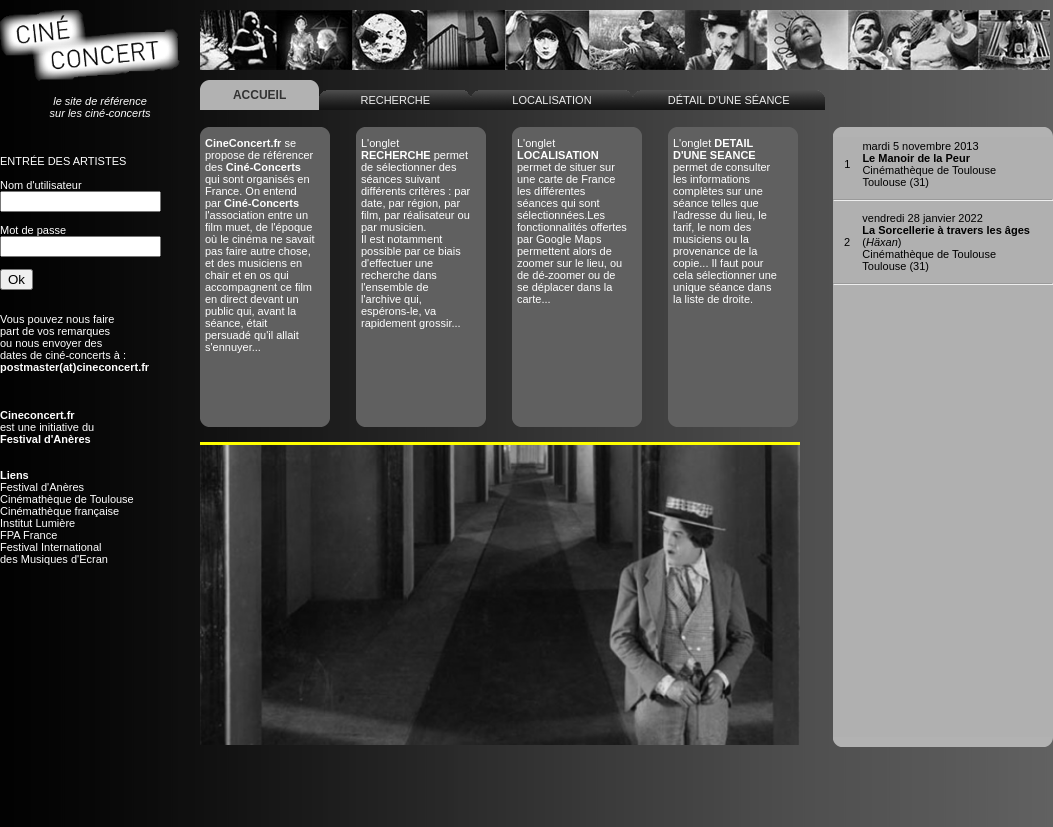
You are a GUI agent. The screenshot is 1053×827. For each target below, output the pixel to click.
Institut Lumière (37, 523)
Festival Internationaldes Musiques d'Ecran (54, 553)
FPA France (28, 535)
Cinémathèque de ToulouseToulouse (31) (929, 164)
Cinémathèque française (59, 511)
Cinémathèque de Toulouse (67, 499)
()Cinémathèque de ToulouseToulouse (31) (946, 242)
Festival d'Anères (42, 487)
